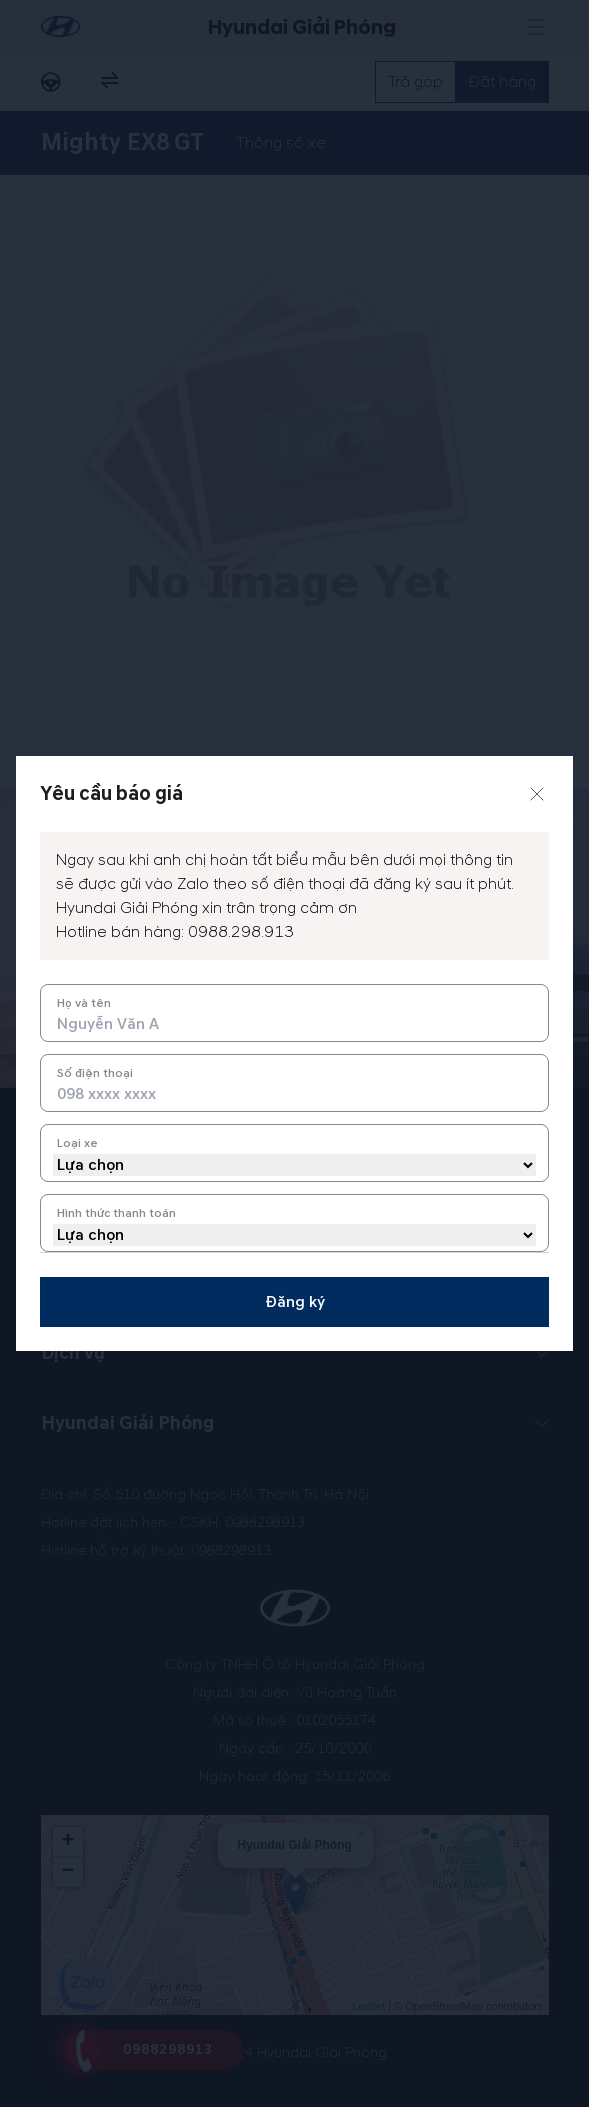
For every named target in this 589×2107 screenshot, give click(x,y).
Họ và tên (84, 1003)
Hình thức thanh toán (116, 1213)
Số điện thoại (95, 1073)
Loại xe (77, 1143)
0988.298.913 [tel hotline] (241, 932)
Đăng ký (295, 1302)
